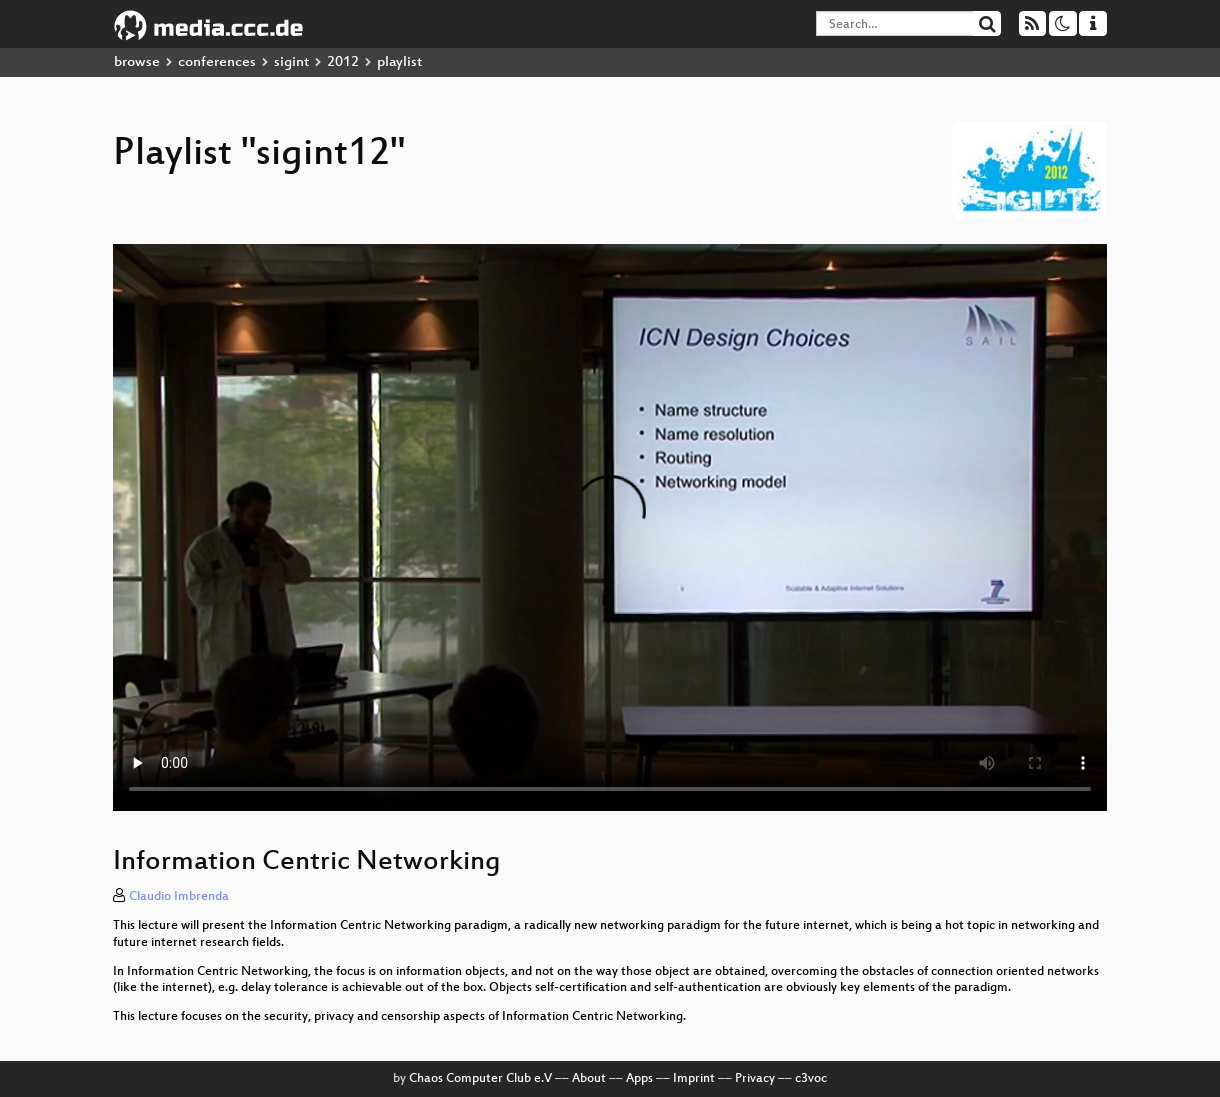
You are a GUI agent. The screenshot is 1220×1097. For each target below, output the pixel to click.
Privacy (755, 1079)
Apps (639, 1079)
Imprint (694, 1079)
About (589, 1079)
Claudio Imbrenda (179, 897)
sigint (291, 62)
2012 (343, 62)
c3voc (811, 1079)
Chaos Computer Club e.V (480, 1079)
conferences (217, 62)
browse (137, 62)
